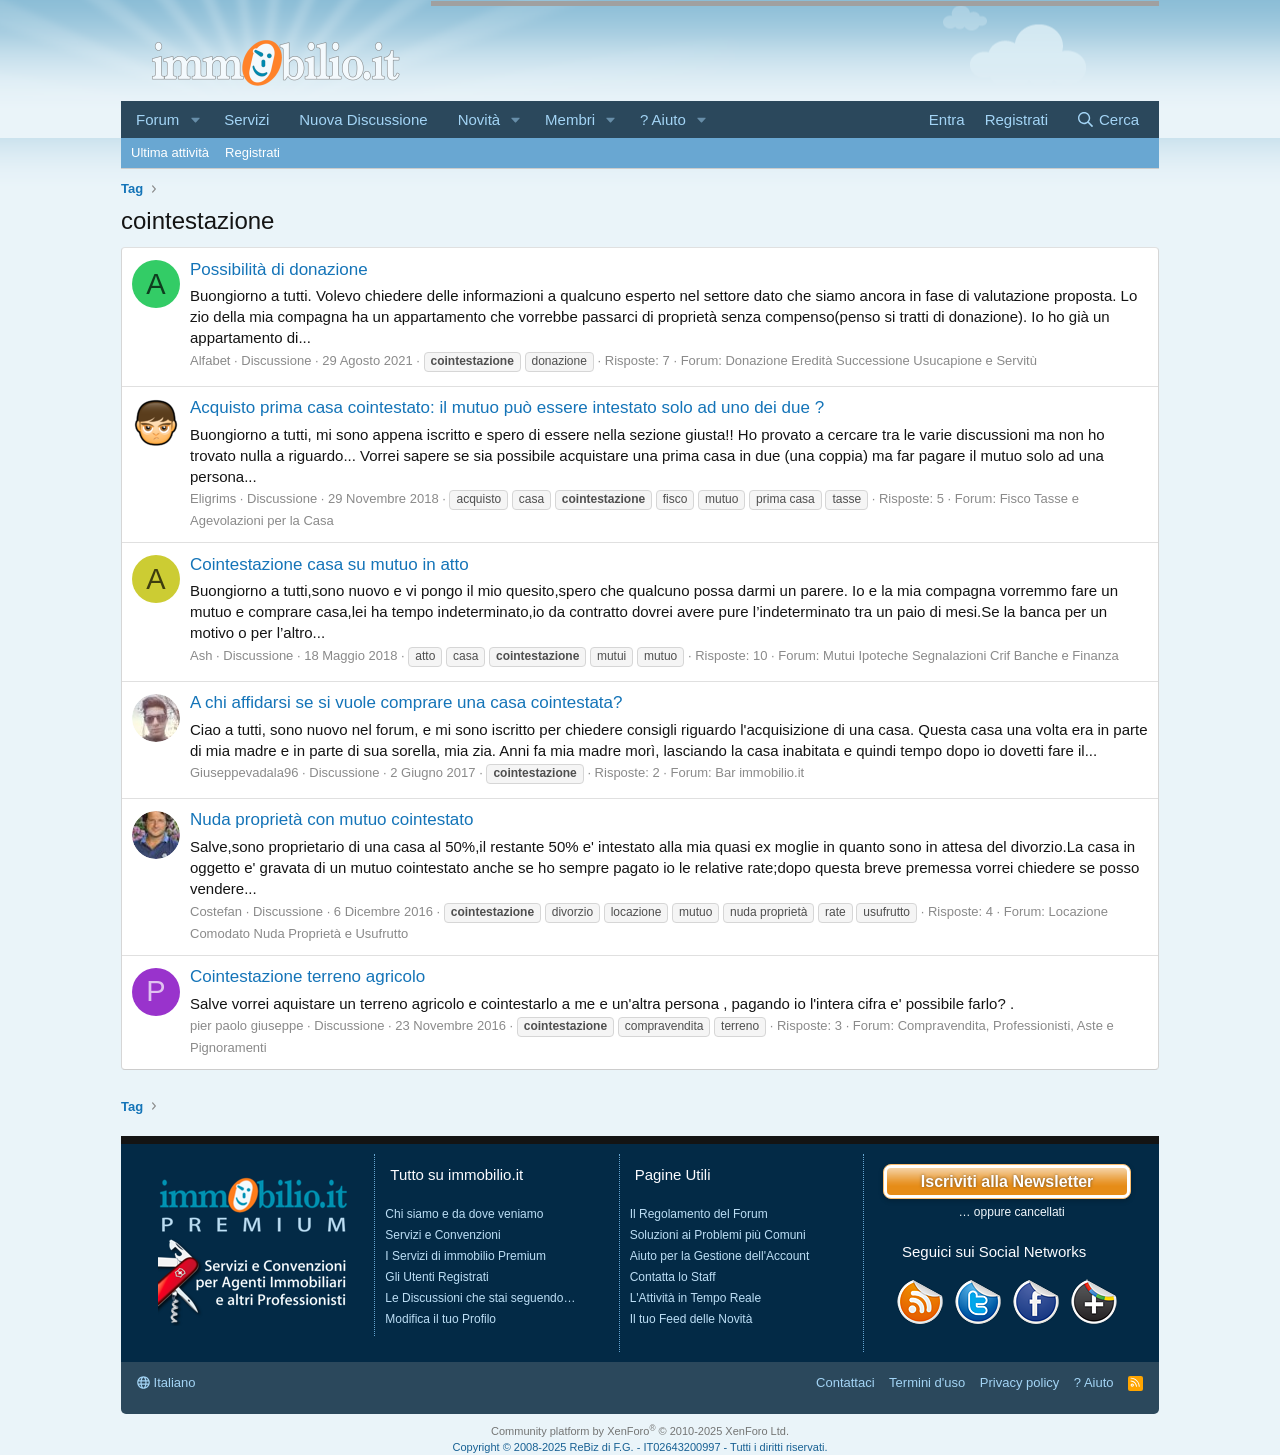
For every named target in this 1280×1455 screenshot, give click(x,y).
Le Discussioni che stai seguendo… (480, 1298)
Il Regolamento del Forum (699, 1214)
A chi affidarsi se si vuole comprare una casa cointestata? (406, 702)
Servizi (246, 119)
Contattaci (845, 1382)
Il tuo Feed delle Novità (691, 1319)
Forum (157, 119)
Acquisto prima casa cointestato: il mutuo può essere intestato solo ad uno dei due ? (507, 407)
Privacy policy (1019, 1382)
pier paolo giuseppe (246, 1025)
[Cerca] (1107, 119)
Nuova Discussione (363, 119)
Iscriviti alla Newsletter (1007, 1181)
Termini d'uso (927, 1382)
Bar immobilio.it (759, 772)
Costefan (216, 911)
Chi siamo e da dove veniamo (464, 1214)
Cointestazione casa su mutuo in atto (329, 564)
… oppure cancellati (1012, 1212)
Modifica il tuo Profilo (440, 1319)
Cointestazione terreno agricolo (307, 976)
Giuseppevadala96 (244, 772)
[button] (195, 119)
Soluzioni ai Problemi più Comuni (718, 1235)
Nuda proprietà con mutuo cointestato (332, 819)
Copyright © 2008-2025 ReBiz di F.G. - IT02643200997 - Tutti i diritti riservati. (640, 1447)
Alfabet (210, 360)
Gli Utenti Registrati (436, 1277)
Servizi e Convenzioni (442, 1235)
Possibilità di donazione (279, 269)
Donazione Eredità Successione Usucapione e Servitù (880, 360)
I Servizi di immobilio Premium (465, 1256)
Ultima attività (170, 152)
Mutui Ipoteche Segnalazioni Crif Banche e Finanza (971, 655)
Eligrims (213, 498)
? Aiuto (663, 119)
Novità (479, 119)
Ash (201, 655)
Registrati (252, 152)
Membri (570, 119)
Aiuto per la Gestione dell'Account (720, 1256)
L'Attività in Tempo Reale (695, 1298)
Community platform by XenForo (640, 1431)
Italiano (166, 1382)
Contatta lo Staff (673, 1277)
